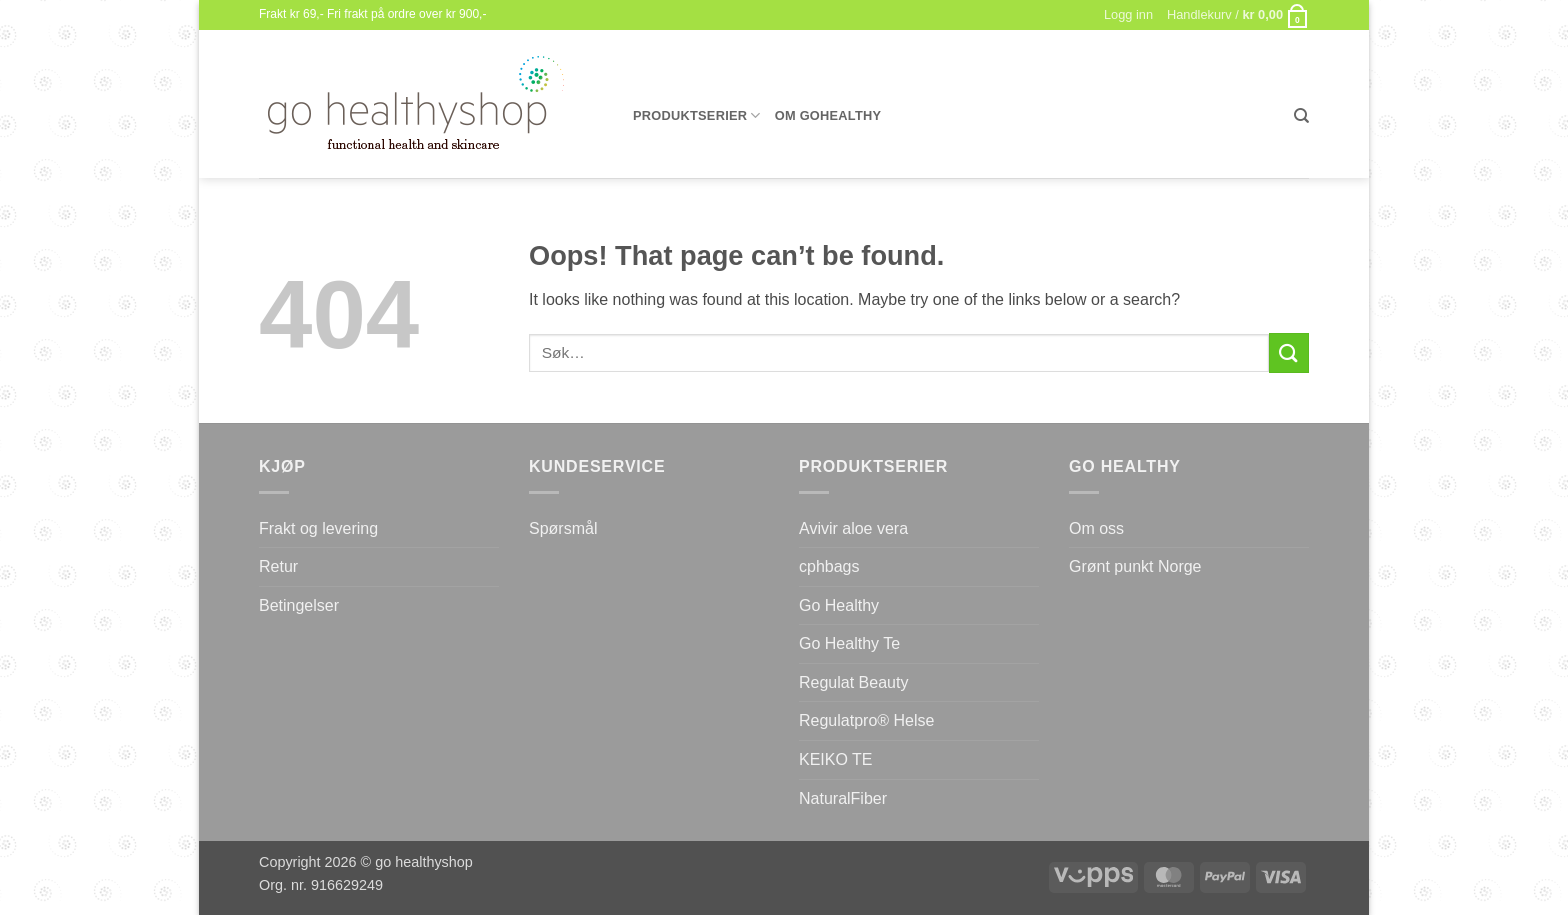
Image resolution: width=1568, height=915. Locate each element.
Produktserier (697, 115)
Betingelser (299, 605)
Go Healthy (839, 605)
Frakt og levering (318, 528)
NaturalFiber (843, 798)
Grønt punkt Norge (1135, 566)
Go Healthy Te (849, 643)
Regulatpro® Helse (866, 720)
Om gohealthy (828, 115)
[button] (1238, 15)
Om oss (1096, 528)
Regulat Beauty (853, 682)
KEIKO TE (836, 759)
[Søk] (1301, 116)
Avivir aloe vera (853, 528)
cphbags (829, 566)
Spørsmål (563, 528)
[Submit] (1289, 352)
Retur (278, 566)
